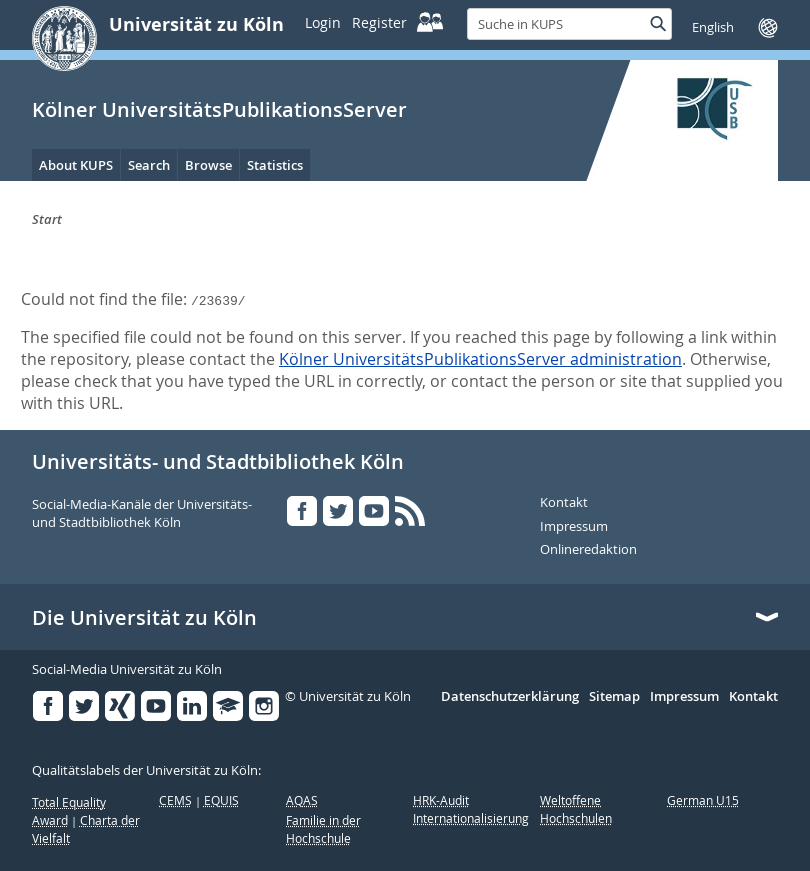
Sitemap (614, 697)
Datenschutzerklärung (510, 697)
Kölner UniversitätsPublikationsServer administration (480, 359)
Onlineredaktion (588, 550)
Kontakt (564, 503)
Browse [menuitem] (208, 165)
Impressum (574, 527)
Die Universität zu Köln (144, 618)
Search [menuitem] (149, 165)
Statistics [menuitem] (275, 165)
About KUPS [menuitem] (76, 165)
